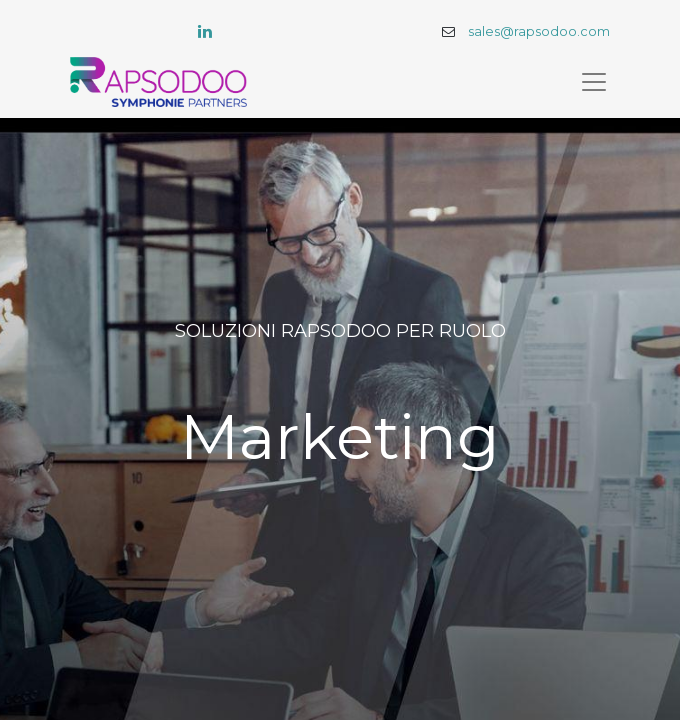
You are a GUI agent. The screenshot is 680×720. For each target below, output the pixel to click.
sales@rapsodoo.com (539, 31)
